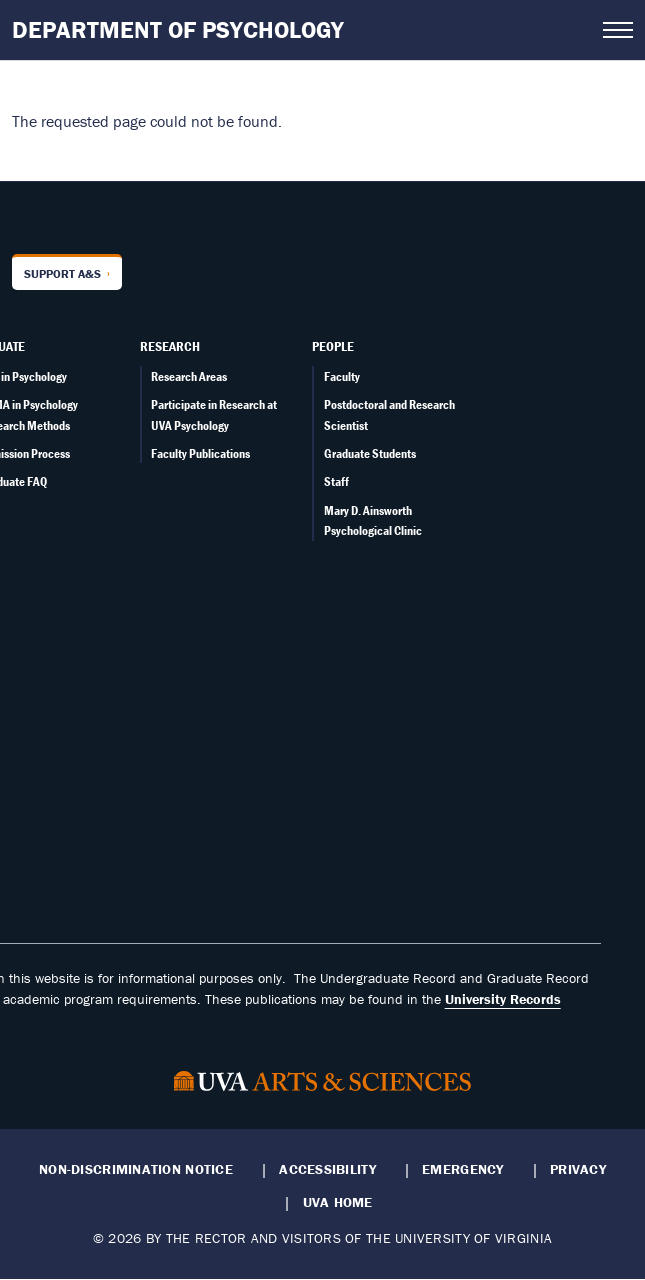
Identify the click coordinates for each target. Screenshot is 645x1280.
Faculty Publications (200, 453)
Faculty (342, 376)
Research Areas (189, 376)
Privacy (578, 1169)
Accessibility (327, 1169)
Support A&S (62, 273)
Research (170, 346)
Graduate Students (370, 453)
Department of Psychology (178, 29)
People (333, 346)
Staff (336, 481)
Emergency (462, 1169)
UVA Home (338, 1202)
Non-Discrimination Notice (136, 1169)
